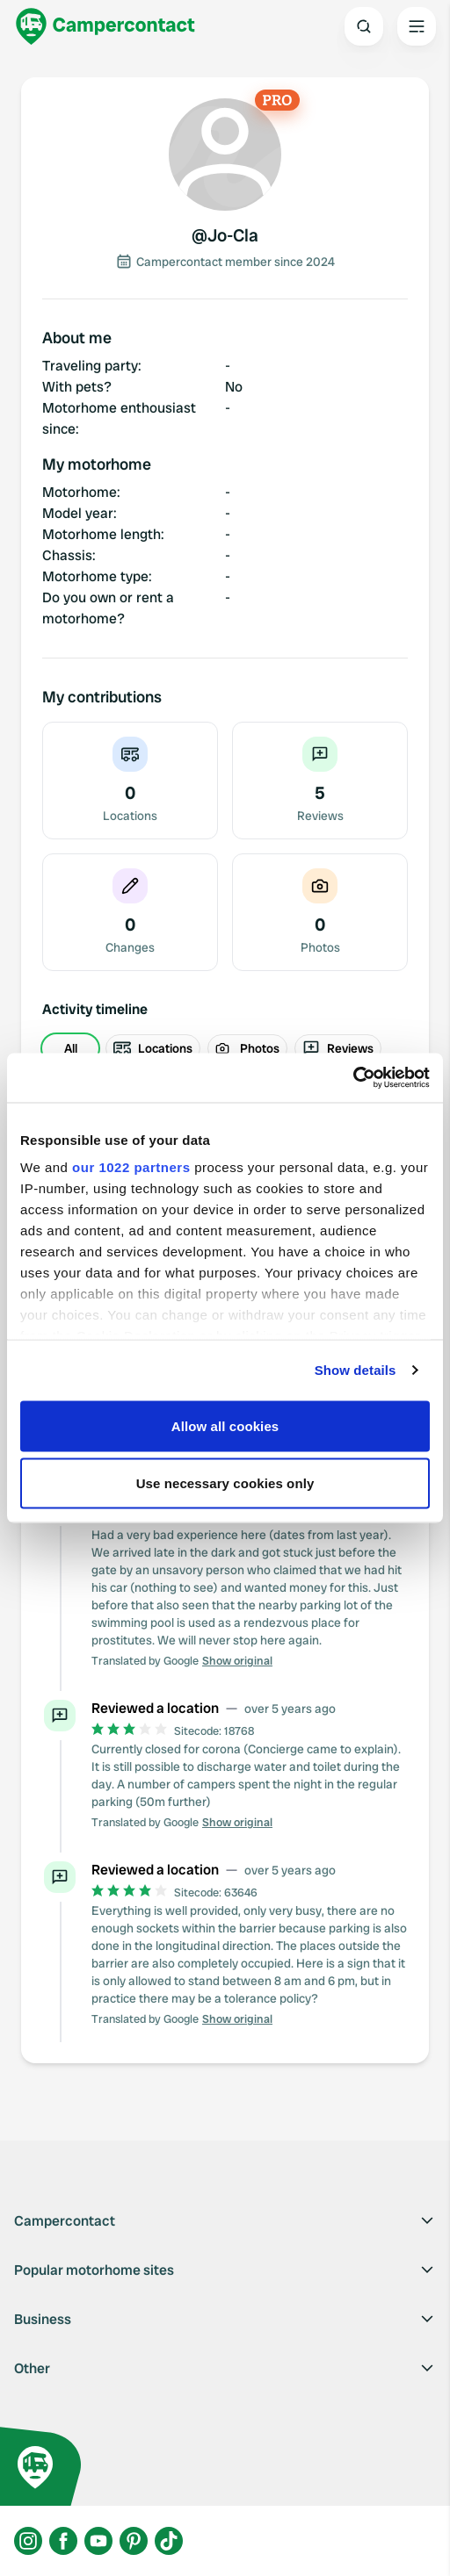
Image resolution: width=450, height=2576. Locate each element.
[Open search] (364, 26)
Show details (355, 1370)
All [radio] (70, 1048)
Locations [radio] (152, 1048)
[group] (225, 1048)
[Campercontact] (105, 26)
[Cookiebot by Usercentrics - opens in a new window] (353, 1078)
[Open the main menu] (416, 26)
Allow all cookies (225, 1425)
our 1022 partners (131, 1167)
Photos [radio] (247, 1048)
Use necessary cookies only (225, 1483)
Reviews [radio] (338, 1048)
